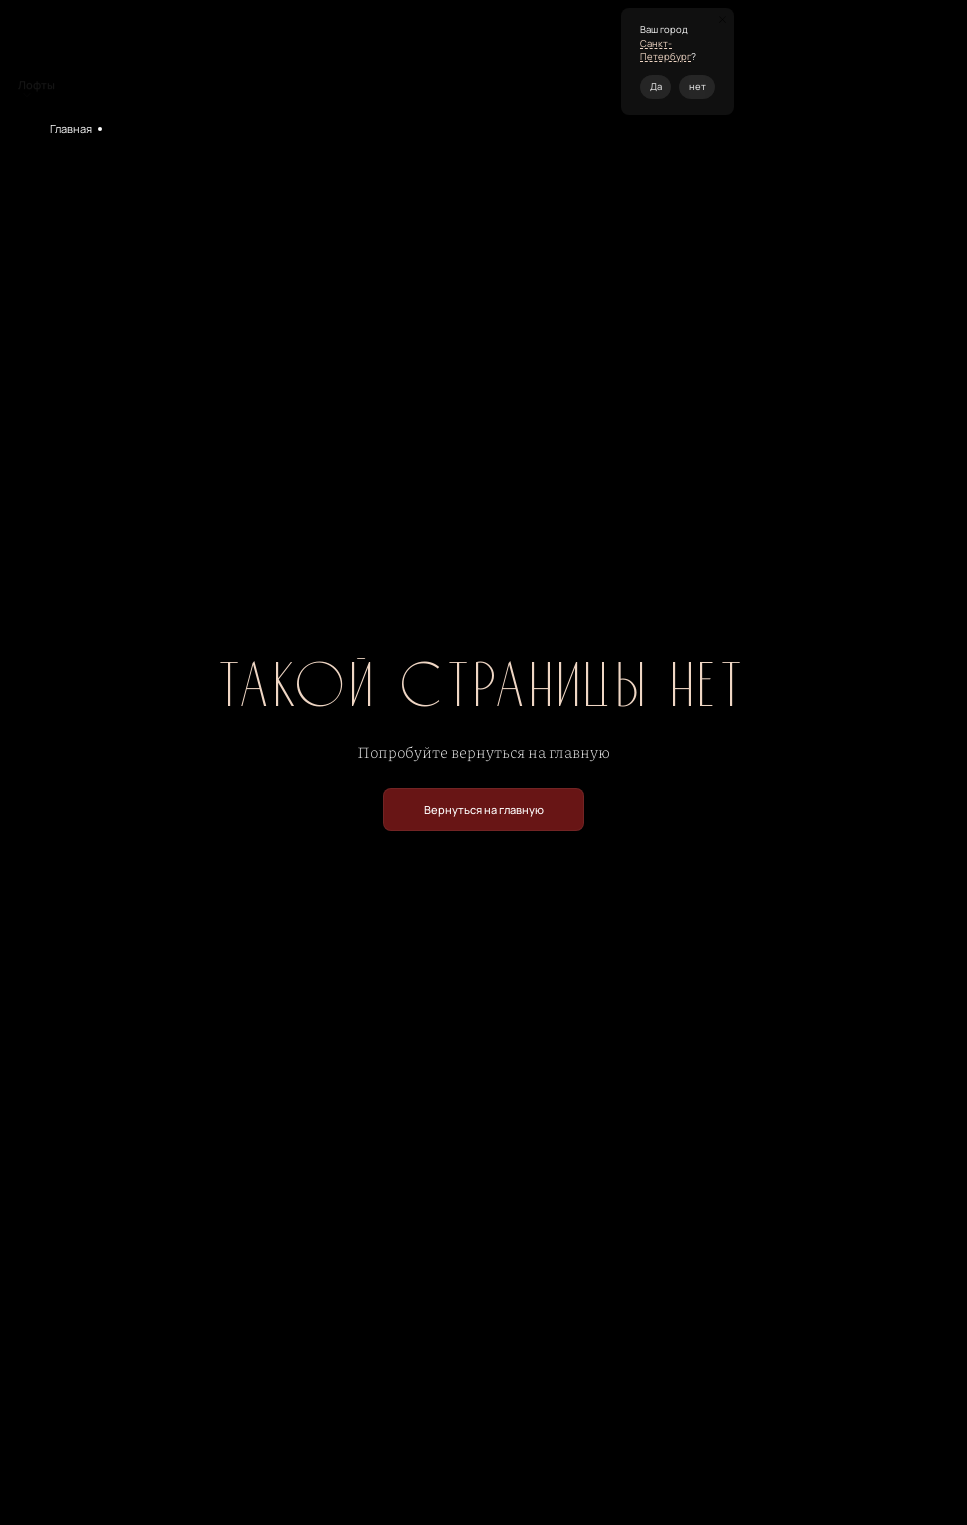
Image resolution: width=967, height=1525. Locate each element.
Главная (71, 128)
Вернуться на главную (484, 809)
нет (697, 86)
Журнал (484, 52)
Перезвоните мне (897, 61)
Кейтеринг (333, 52)
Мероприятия (145, 128)
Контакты (427, 52)
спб (759, 60)
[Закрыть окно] (723, 20)
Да (656, 86)
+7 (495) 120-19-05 (806, 60)
